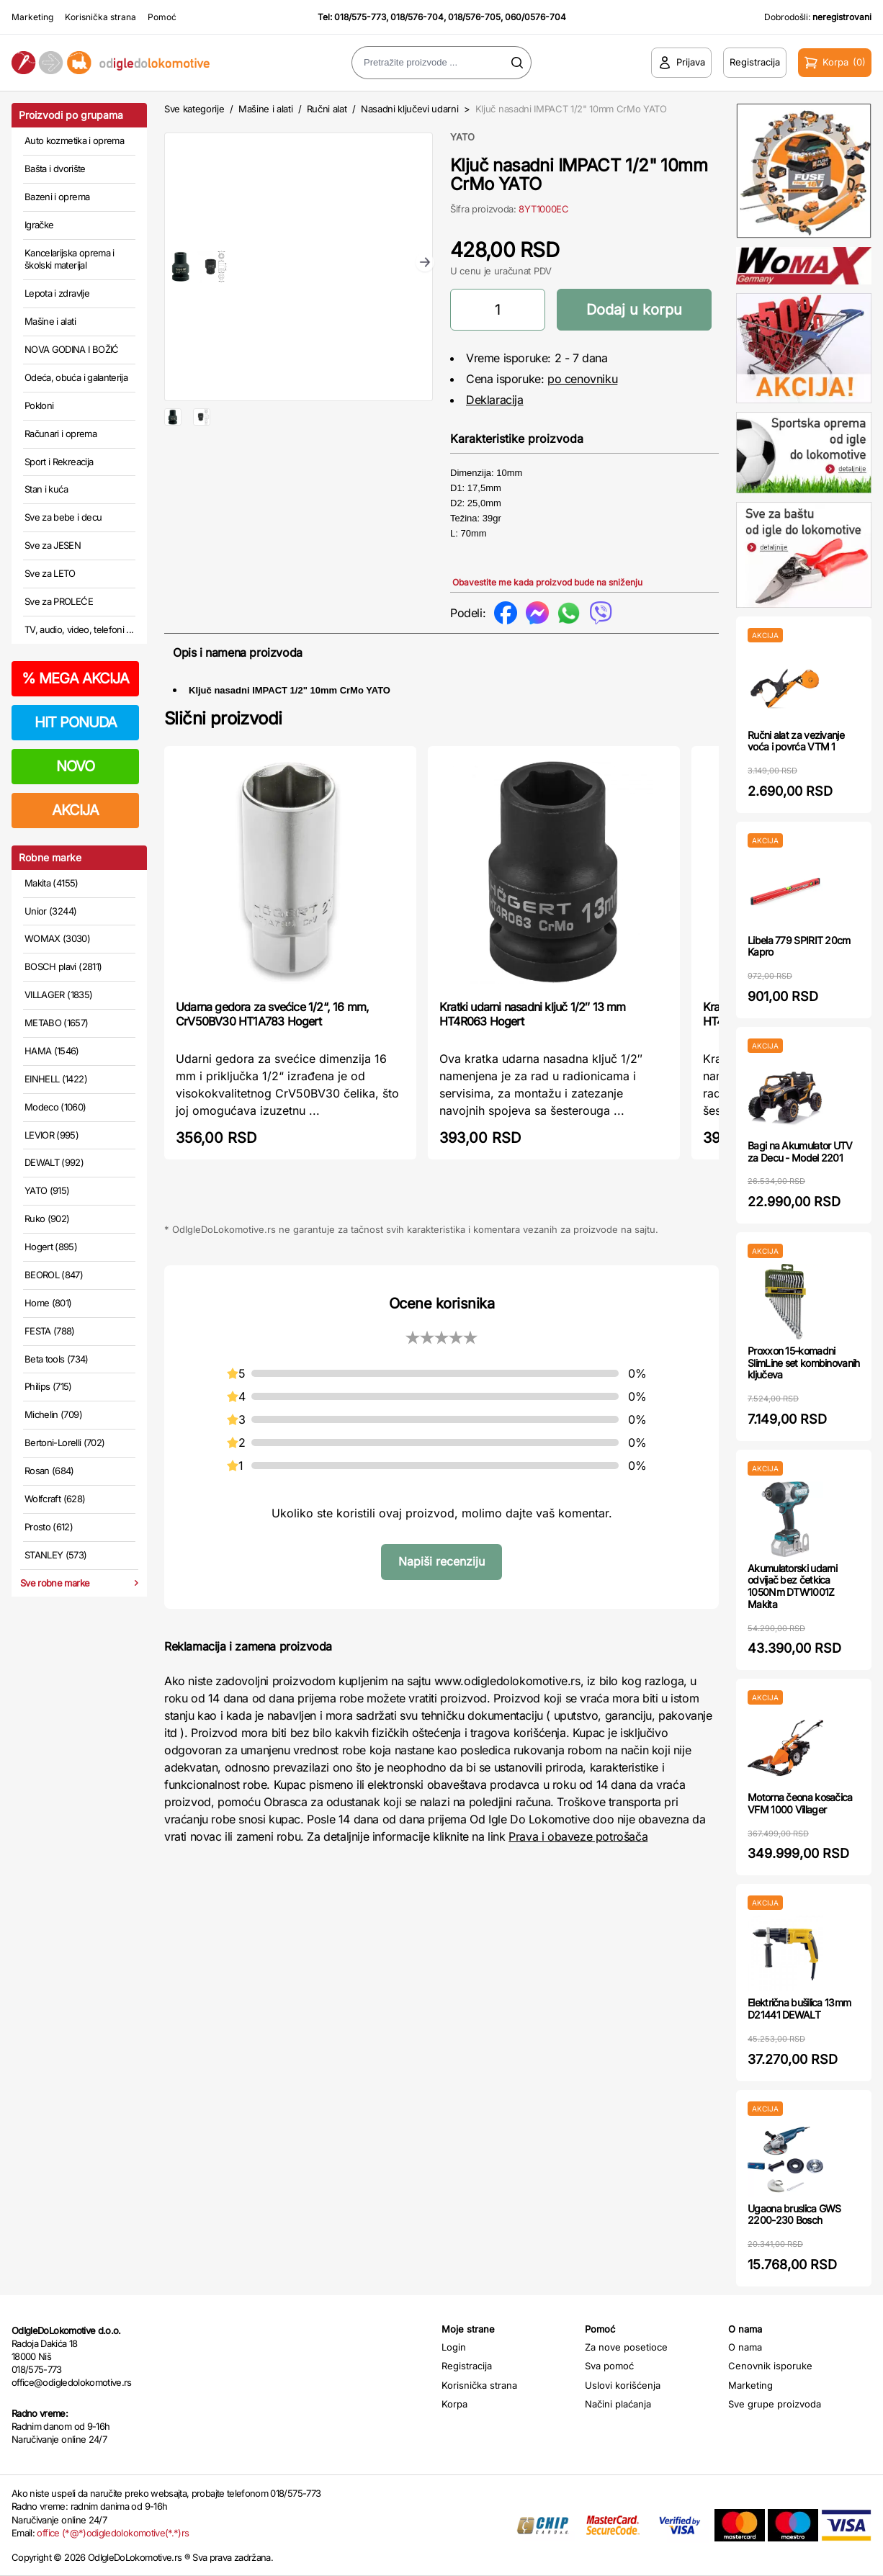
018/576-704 (417, 17)
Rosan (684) (49, 1470)
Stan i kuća (46, 489)
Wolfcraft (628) (54, 1498)
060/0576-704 (535, 17)
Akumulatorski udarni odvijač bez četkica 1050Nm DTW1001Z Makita (792, 1586)
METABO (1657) (56, 1022)
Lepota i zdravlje (56, 293)
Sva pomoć (609, 2365)
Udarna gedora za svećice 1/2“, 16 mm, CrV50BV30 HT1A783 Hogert (272, 1014)
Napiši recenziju (441, 1561)
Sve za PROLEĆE (58, 601)
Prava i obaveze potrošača (577, 1836)
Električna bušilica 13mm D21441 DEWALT (799, 2008)
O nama (745, 2347)
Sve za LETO (50, 573)
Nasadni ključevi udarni (410, 109)
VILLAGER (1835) (58, 994)
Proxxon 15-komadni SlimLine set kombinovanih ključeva (804, 1363)
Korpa (454, 2404)
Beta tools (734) (56, 1359)
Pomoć (162, 17)
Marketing (32, 17)
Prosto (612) (48, 1526)
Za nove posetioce (626, 2347)
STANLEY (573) (55, 1555)
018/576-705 (474, 17)
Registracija (467, 2365)
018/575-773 (360, 17)
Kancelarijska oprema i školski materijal (69, 259)
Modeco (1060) (55, 1107)
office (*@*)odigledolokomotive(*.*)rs (113, 2533)
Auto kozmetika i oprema (74, 140)
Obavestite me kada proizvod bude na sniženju (547, 582)
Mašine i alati (50, 321)
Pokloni (38, 405)
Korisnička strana (100, 17)
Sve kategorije (194, 109)
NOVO (75, 766)
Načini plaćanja (618, 2404)
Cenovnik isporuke (770, 2365)
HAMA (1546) (51, 1050)
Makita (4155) (51, 883)
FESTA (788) (49, 1331)
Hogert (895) (50, 1246)
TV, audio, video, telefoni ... (79, 629)
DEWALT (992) (54, 1162)
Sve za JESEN (52, 545)
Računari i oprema (60, 433)
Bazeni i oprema (56, 196)
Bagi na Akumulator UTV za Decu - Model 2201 (800, 1151)
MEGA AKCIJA (75, 678)
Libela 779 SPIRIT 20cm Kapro (799, 946)
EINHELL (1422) (55, 1079)
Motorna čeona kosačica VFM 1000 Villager (800, 1803)
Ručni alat (327, 109)
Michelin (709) (53, 1414)
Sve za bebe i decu (63, 517)
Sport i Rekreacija (58, 461)
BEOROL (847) (53, 1274)
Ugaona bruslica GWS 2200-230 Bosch (794, 2214)
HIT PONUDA (76, 722)
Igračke (38, 224)
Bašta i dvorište (55, 168)
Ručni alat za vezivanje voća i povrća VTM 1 (796, 741)
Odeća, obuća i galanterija (75, 377)
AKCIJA (75, 810)
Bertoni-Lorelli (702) (64, 1442)
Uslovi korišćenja (622, 2385)
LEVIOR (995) (51, 1135)
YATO (462, 137)
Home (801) (48, 1303)
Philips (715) (48, 1386)
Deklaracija (495, 399)
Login (454, 2347)
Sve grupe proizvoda (774, 2404)
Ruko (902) (47, 1218)
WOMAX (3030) (57, 938)
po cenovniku (582, 379)
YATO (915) (47, 1190)
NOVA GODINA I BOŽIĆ (71, 349)
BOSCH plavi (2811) (63, 966)
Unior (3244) (50, 911)
